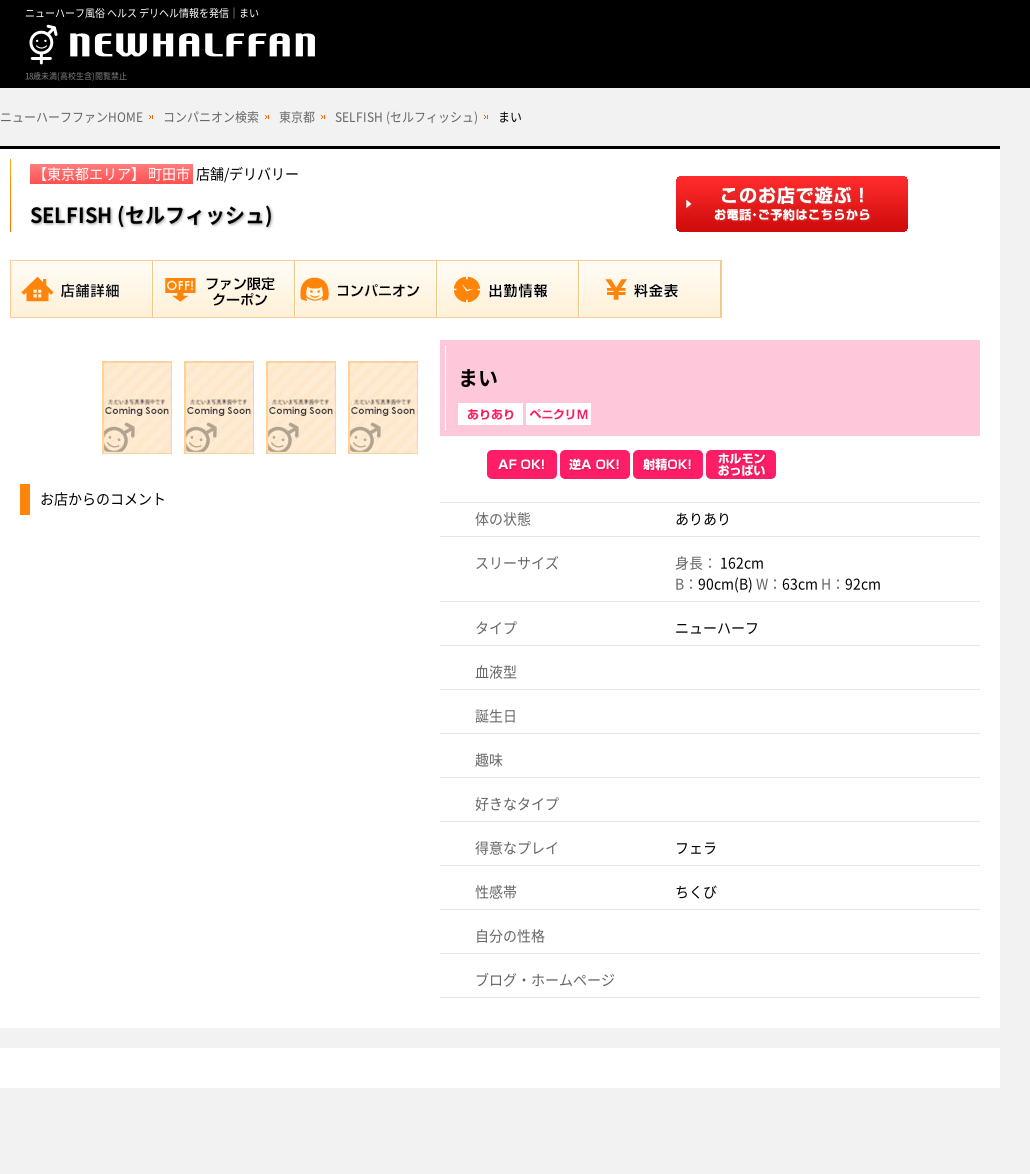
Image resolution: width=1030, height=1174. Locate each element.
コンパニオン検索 (211, 117)
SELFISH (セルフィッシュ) (406, 117)
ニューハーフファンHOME (71, 117)
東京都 (297, 117)
